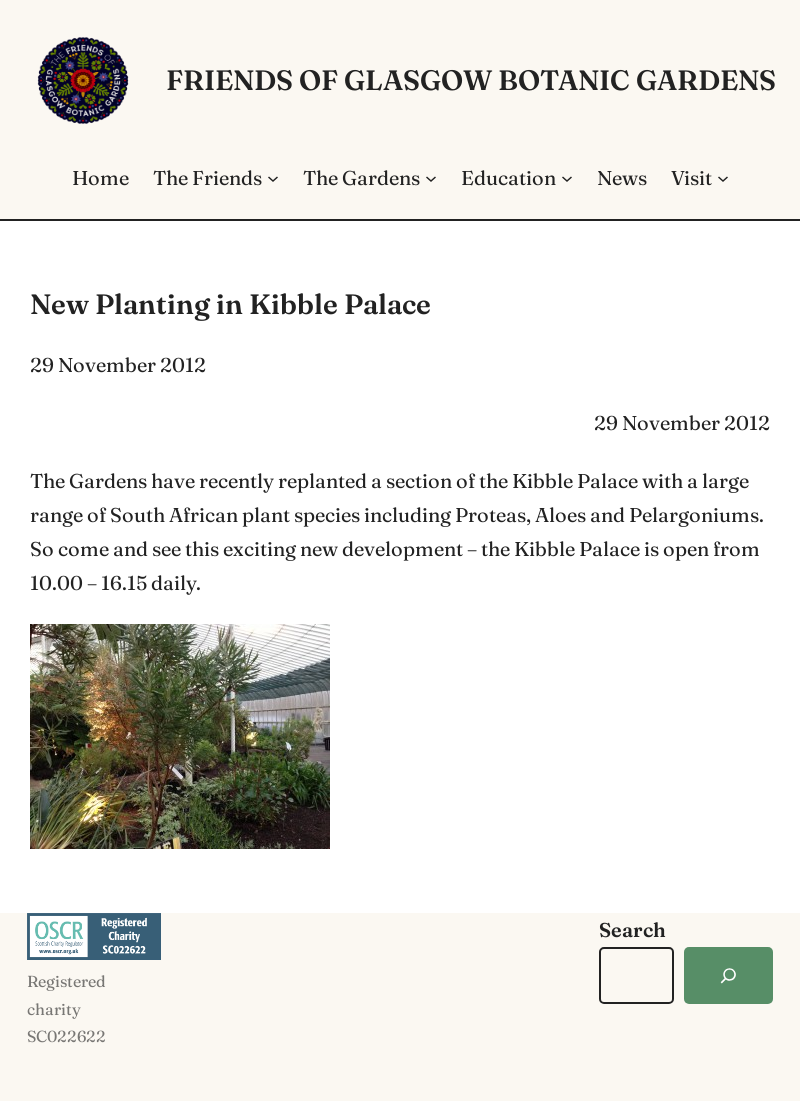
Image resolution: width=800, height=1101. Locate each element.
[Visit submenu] (723, 178)
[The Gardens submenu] (431, 178)
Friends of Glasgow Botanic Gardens (471, 80)
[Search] (728, 975)
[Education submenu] (567, 178)
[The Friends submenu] (273, 178)
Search (632, 929)
